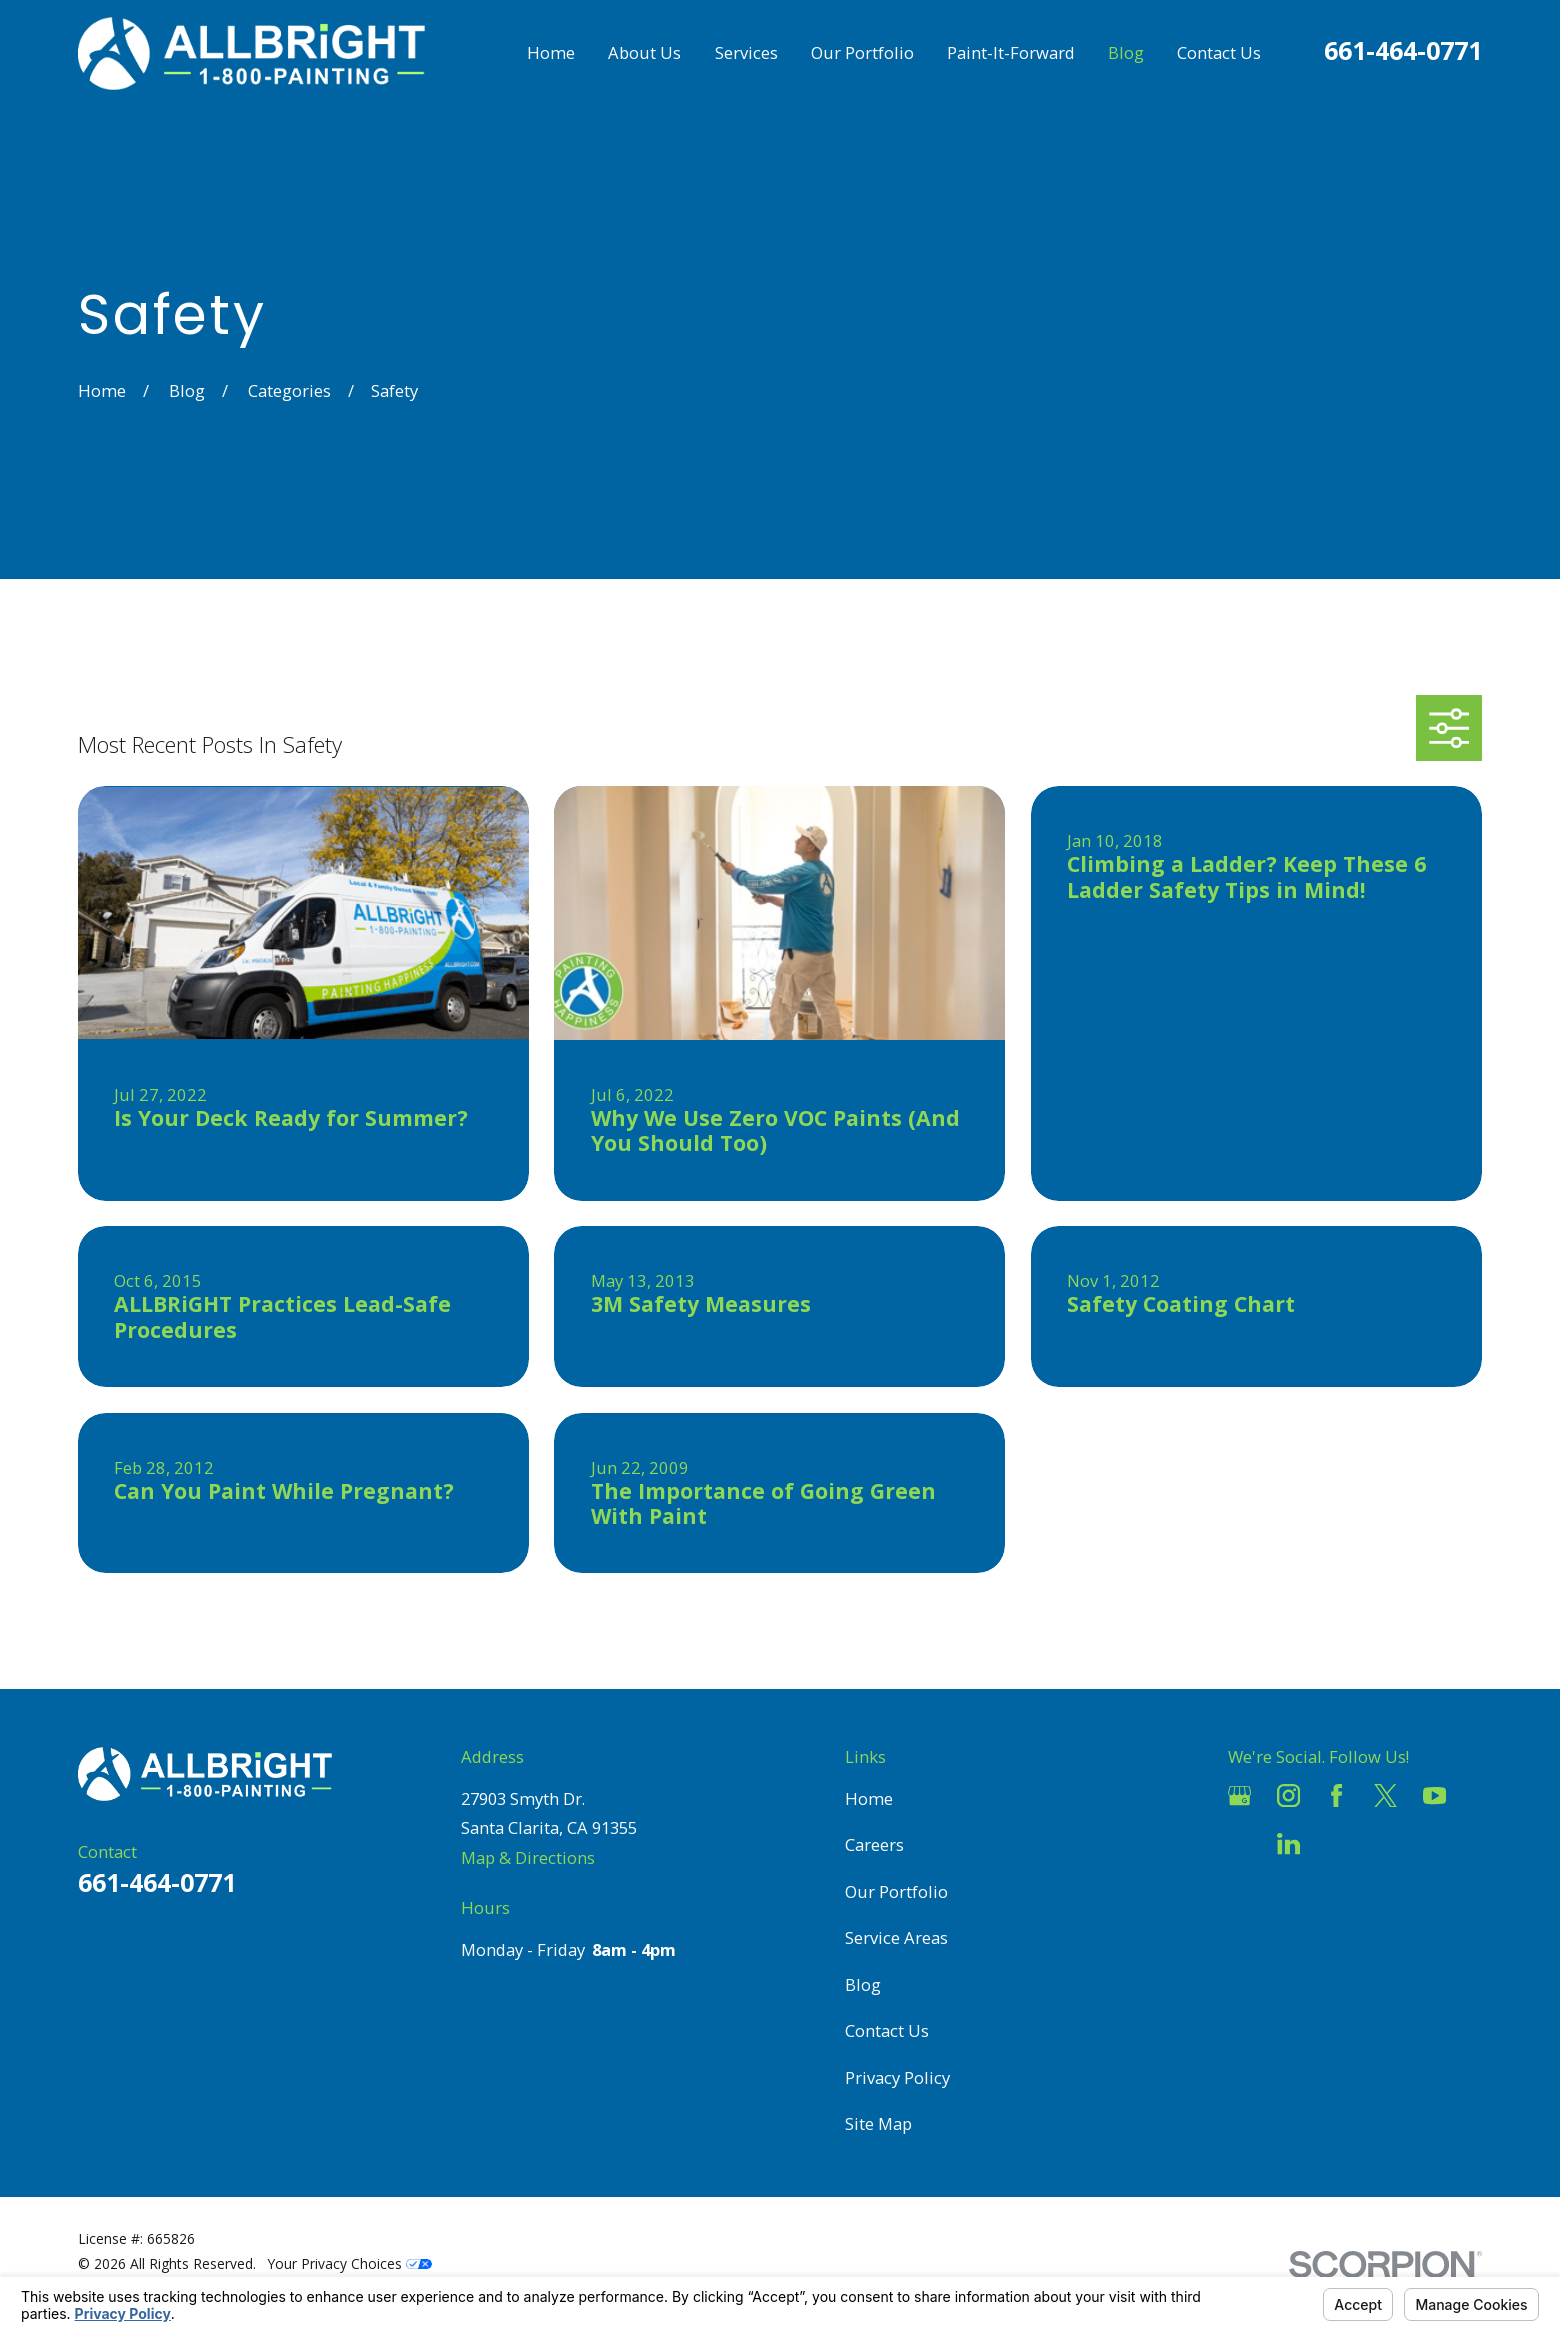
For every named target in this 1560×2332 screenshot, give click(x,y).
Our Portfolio (896, 1891)
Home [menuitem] (551, 52)
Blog (863, 1984)
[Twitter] (1385, 1795)
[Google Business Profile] (1239, 1795)
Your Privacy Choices (350, 2263)
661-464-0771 (1403, 50)
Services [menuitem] (746, 52)
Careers (874, 1844)
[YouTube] (1434, 1795)
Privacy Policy (897, 2077)
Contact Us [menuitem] (1219, 52)
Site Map (878, 2123)
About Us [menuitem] (644, 52)
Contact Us (887, 2030)
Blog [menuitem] (1126, 52)
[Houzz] (1239, 1843)
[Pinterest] (1336, 1843)
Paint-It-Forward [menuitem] (1011, 52)
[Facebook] (1336, 1795)
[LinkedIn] (1288, 1843)
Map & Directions (528, 1857)
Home (869, 1798)
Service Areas (896, 1937)
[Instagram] (1288, 1795)
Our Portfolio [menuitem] (862, 52)
